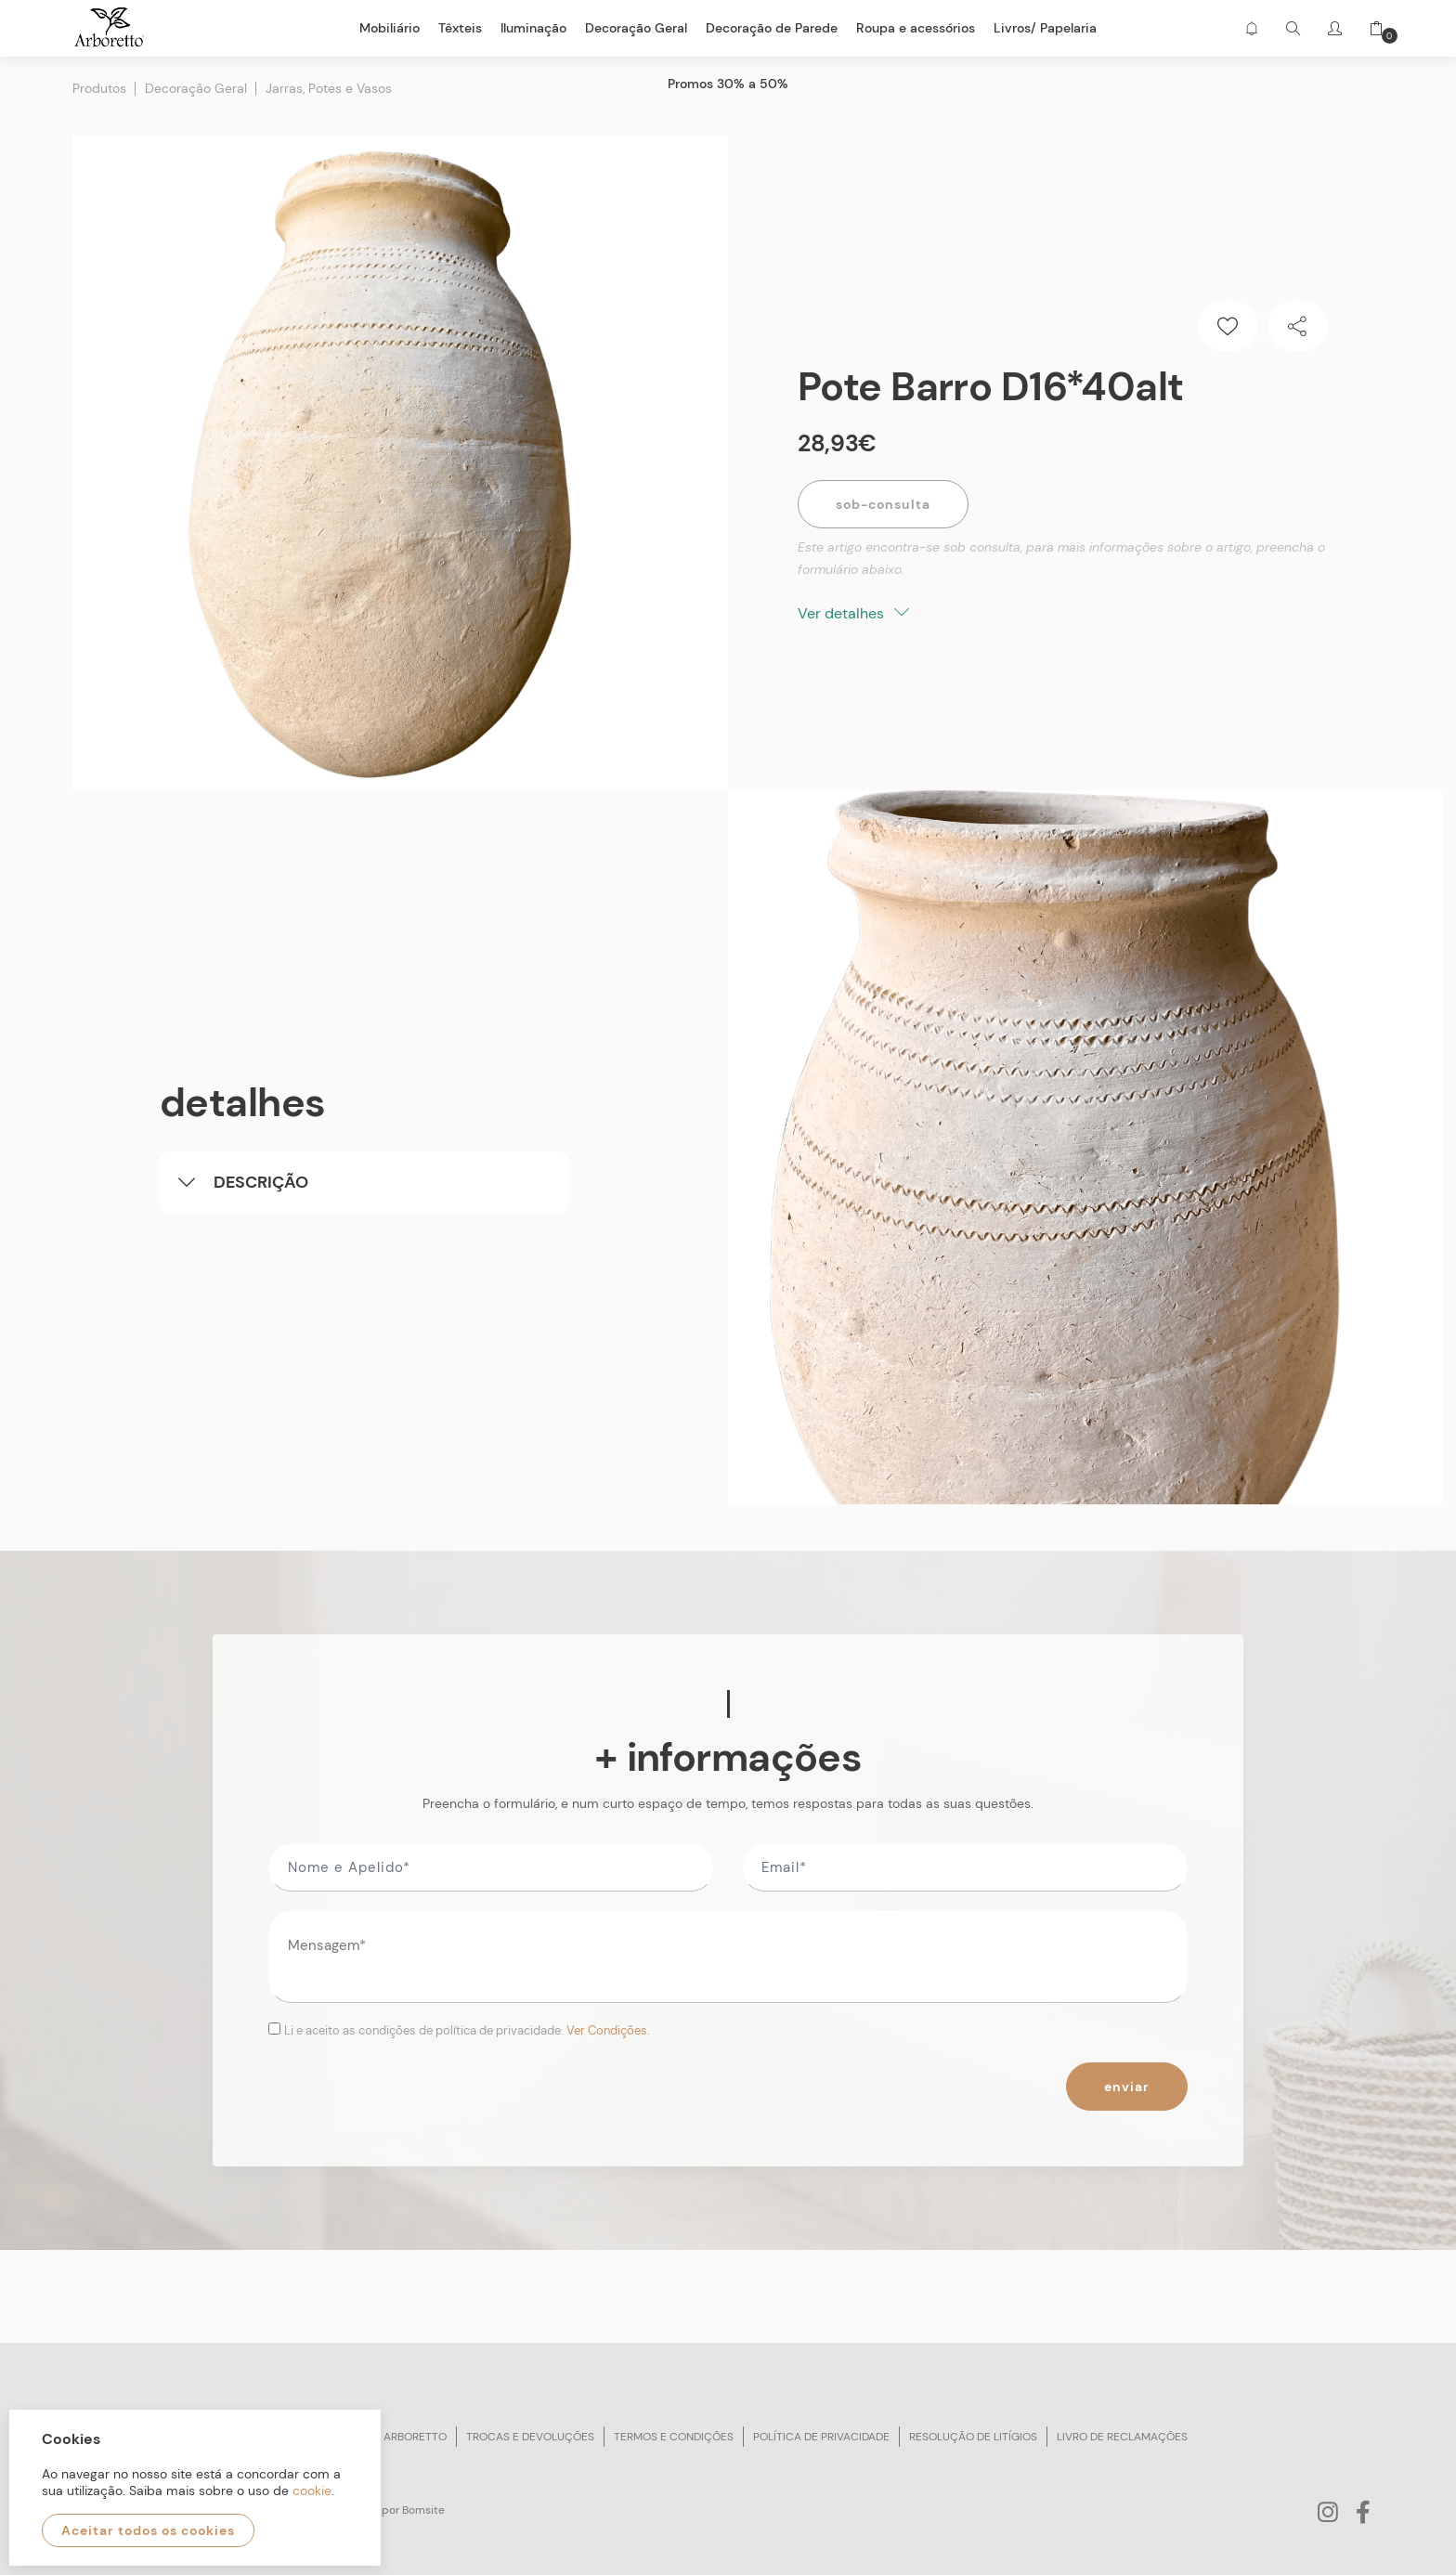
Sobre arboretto (396, 2436)
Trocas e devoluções (530, 2436)
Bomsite (423, 2510)
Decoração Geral (196, 88)
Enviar (1127, 2086)
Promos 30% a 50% (728, 83)
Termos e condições (674, 2436)
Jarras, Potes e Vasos (329, 88)
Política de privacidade (821, 2436)
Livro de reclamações (1122, 2436)
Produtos (99, 88)
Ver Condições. (608, 2030)
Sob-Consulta (883, 504)
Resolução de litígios (973, 2436)
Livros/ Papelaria (1045, 28)
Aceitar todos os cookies (148, 2530)
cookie (312, 2490)
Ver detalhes (853, 613)
